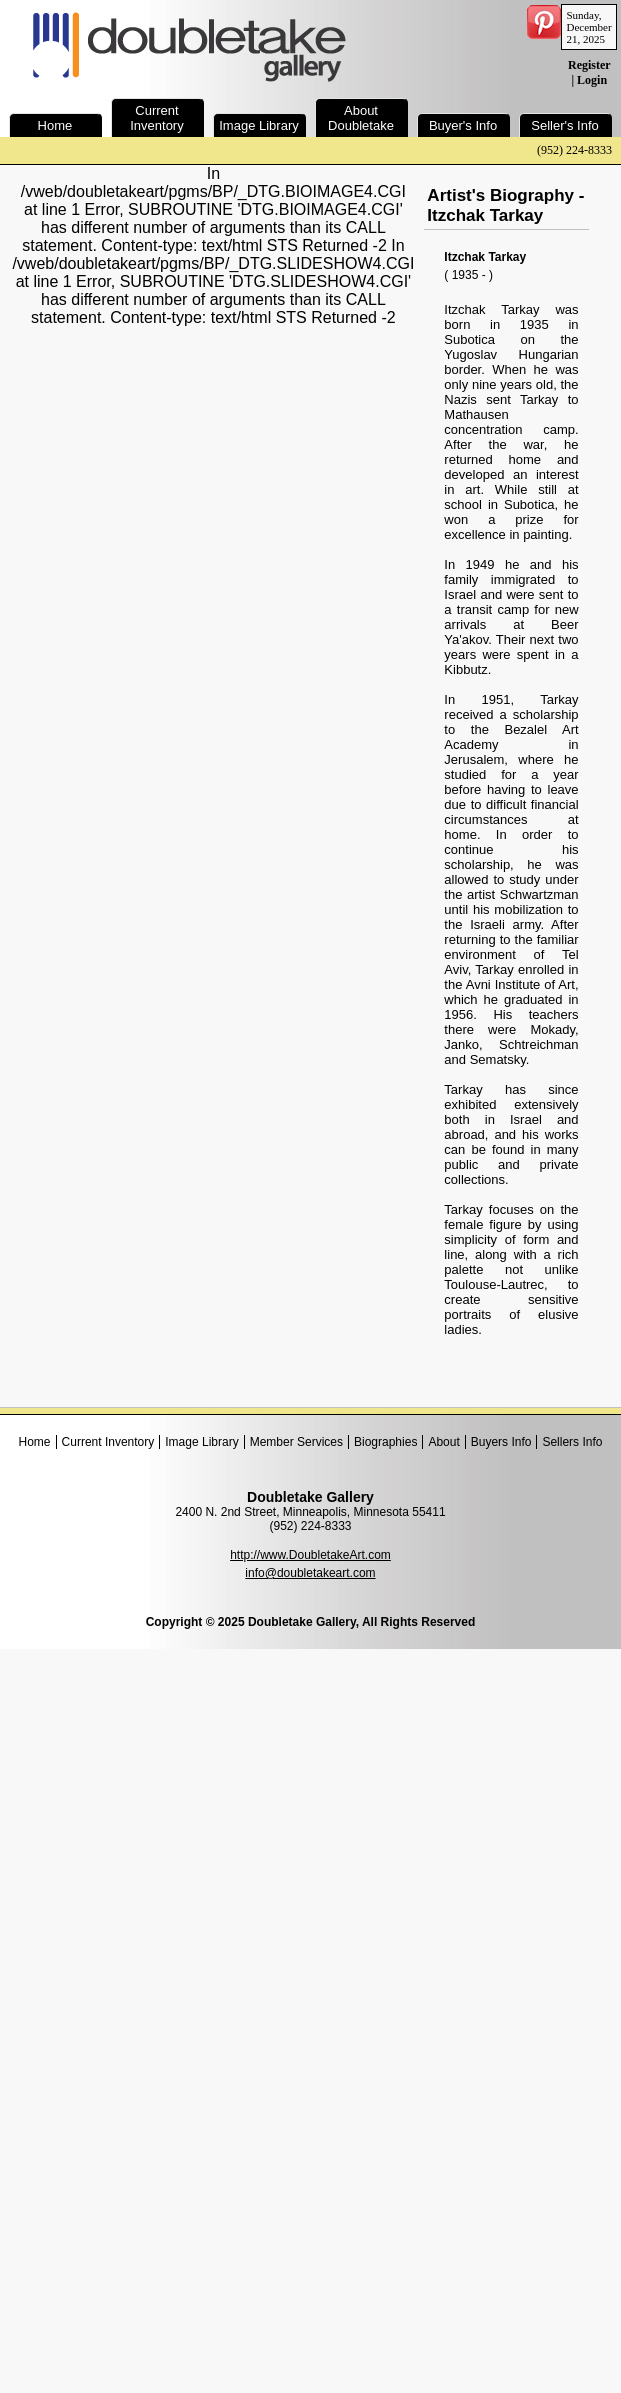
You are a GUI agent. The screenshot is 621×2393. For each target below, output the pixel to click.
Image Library (201, 1442)
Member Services (296, 1442)
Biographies (385, 1442)
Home (35, 1442)
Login (592, 80)
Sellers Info (572, 1442)
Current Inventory (108, 1442)
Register (589, 65)
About (443, 1442)
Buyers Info (501, 1442)
